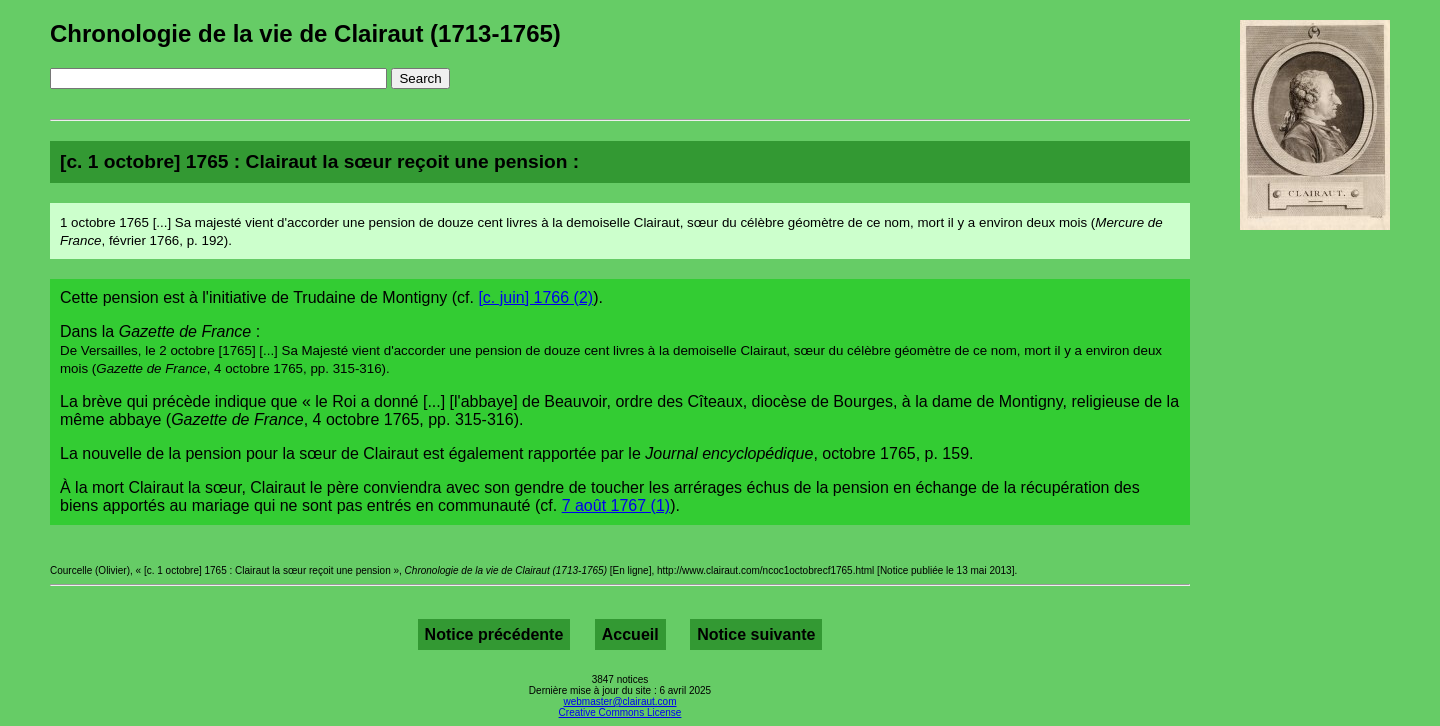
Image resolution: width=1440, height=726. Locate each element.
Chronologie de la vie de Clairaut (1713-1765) (305, 33)
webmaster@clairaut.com (620, 701)
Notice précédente (494, 634)
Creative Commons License (620, 712)
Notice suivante (756, 634)
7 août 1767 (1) (616, 505)
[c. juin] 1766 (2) (535, 297)
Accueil (630, 634)
